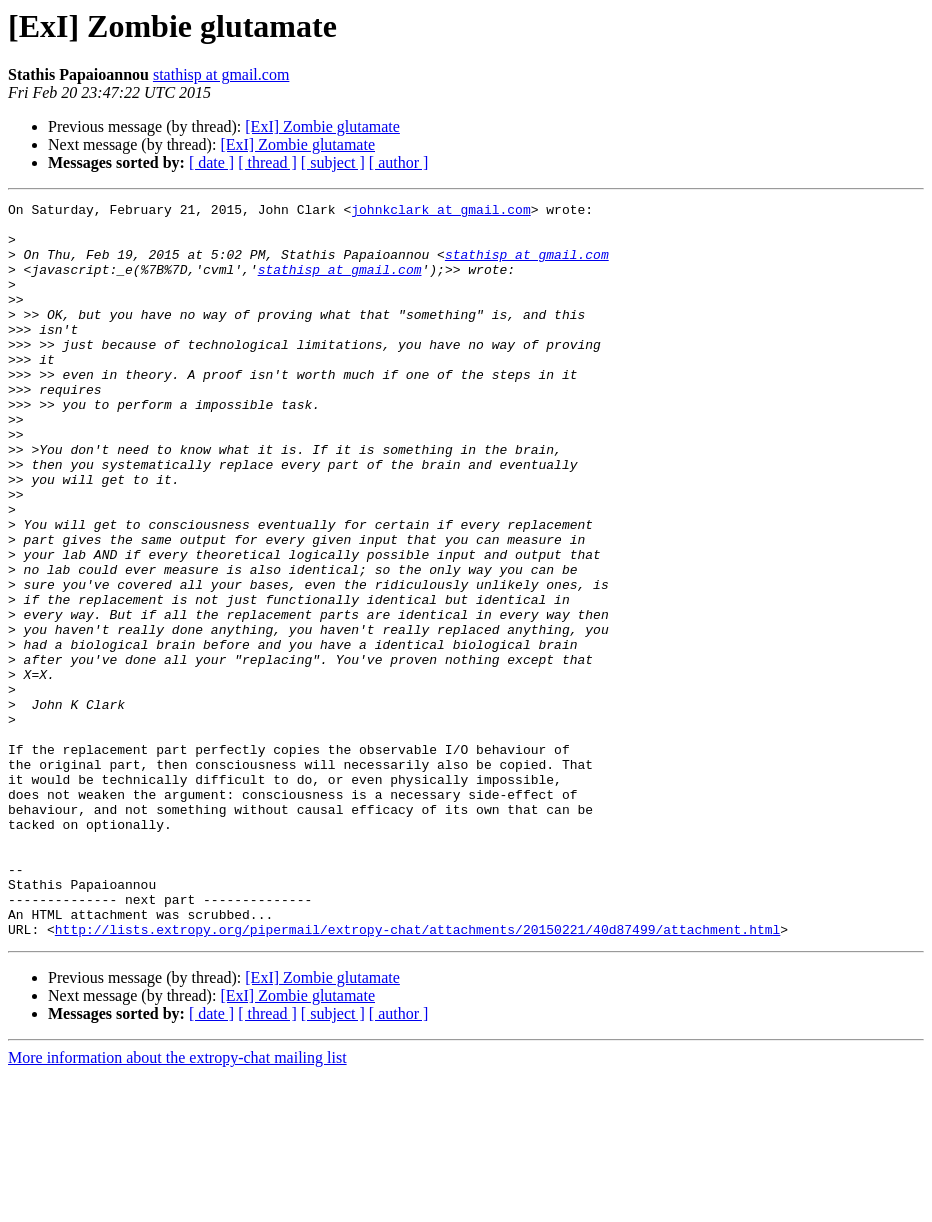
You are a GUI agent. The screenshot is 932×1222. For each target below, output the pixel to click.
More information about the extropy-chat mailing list (177, 1204)
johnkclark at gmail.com (440, 212)
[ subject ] (333, 162)
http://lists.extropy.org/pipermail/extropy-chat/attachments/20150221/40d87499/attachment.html (417, 1076)
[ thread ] (267, 162)
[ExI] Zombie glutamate (322, 126)
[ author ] (399, 162)
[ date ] (211, 162)
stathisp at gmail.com (221, 74)
